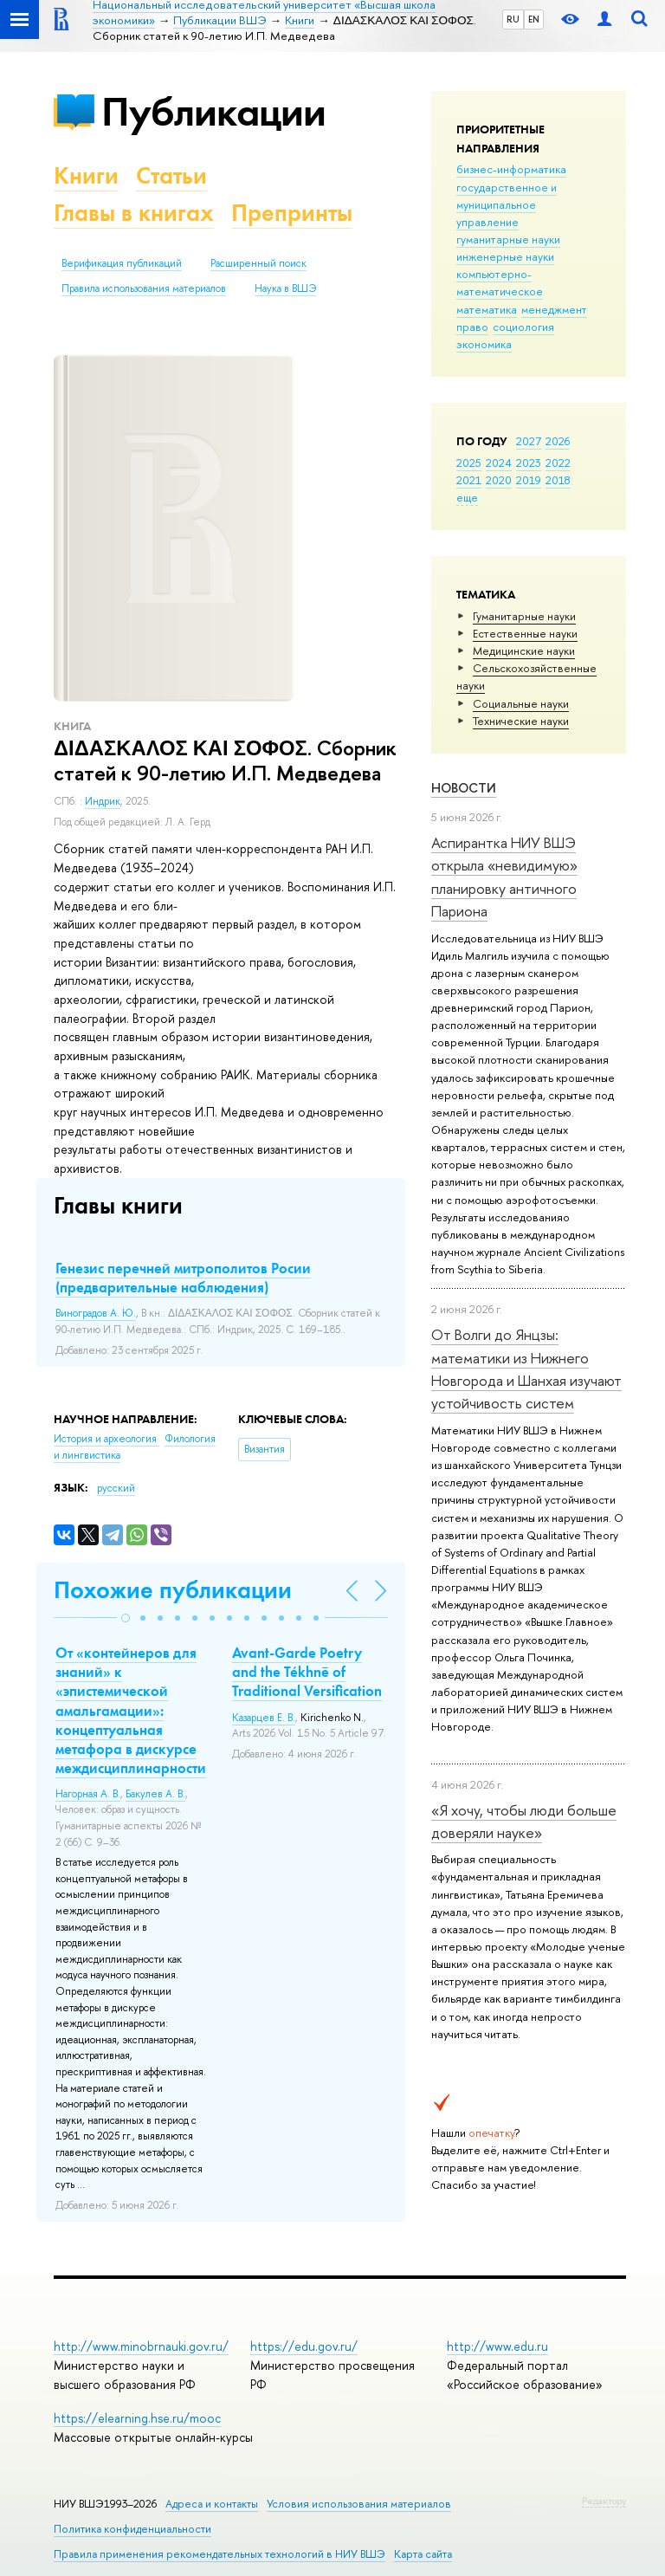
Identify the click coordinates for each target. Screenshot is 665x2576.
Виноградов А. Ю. (95, 1313)
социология (523, 326)
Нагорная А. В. (87, 1794)
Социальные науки (521, 703)
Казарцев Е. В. (263, 1718)
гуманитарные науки (508, 239)
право (472, 326)
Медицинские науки (524, 650)
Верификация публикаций (121, 263)
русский (116, 1488)
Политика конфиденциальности (132, 2528)
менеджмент (554, 309)
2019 (528, 480)
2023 (528, 462)
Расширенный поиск (258, 263)
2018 (558, 480)
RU (513, 19)
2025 (468, 462)
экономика (484, 344)
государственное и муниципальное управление (506, 204)
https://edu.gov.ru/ (304, 2346)
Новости (463, 788)
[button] (125, 1618)
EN (533, 19)
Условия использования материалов (359, 2503)
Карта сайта (423, 2554)
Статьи (171, 175)
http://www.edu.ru (497, 2346)
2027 (528, 441)
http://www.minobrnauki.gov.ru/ (141, 2346)
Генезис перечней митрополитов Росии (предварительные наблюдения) (183, 1278)
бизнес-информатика (511, 169)
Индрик (102, 801)
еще (467, 497)
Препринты (291, 212)
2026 (558, 441)
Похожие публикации (173, 1590)
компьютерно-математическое (499, 282)
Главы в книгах (134, 212)
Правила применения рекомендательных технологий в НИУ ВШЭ (219, 2554)
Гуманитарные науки (524, 616)
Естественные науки (525, 633)
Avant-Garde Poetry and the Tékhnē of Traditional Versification (307, 1671)
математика (486, 309)
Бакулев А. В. (155, 1794)
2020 (499, 480)
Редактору (604, 2501)
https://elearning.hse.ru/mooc (137, 2418)
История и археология (106, 1439)
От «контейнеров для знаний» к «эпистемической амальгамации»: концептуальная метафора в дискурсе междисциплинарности (130, 1710)
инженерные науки (505, 256)
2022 (558, 462)
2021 (468, 480)
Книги (86, 175)
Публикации (213, 111)
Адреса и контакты (211, 2503)
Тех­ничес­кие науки (521, 720)
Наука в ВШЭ (285, 288)
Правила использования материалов (143, 288)
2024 (499, 462)
